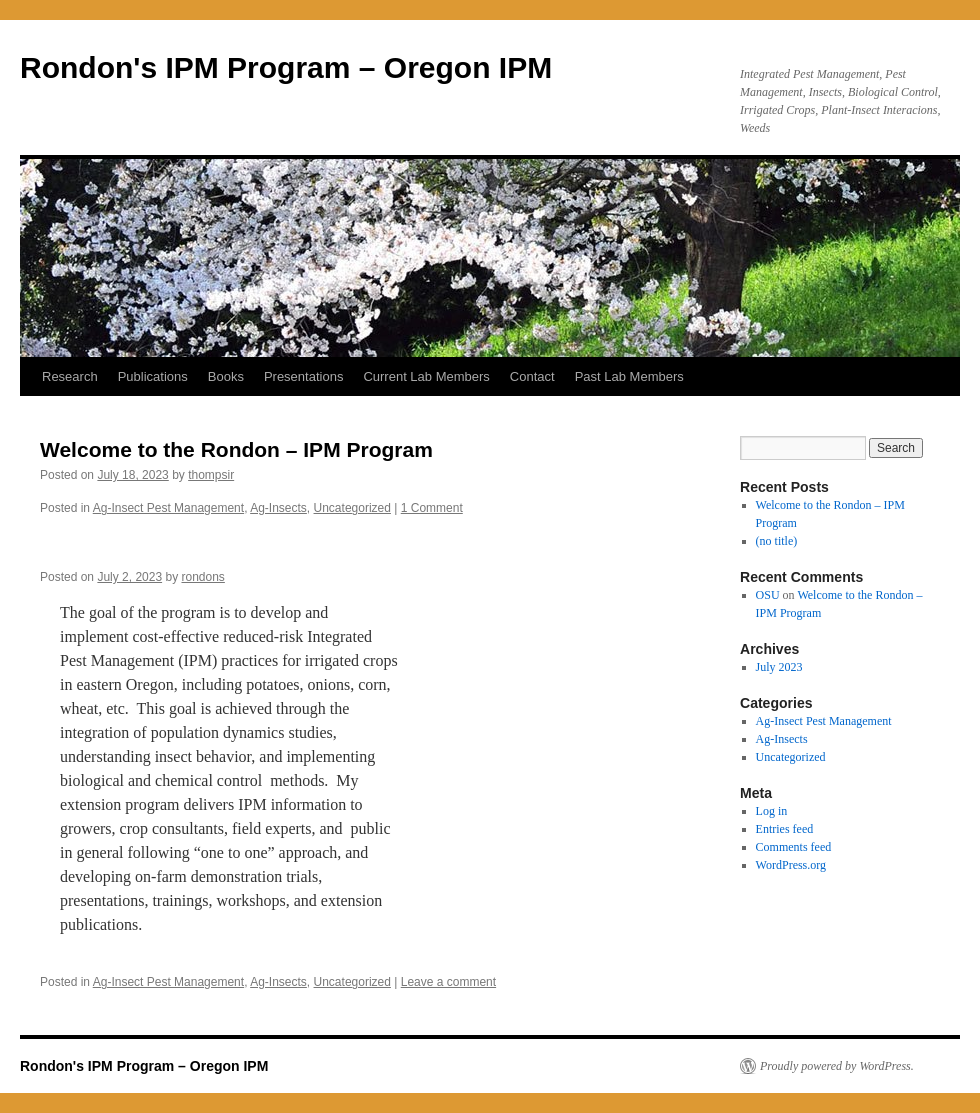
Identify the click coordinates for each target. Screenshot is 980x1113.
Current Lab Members (426, 376)
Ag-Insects (278, 508)
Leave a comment (448, 982)
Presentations (304, 376)
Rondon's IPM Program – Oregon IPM (286, 67)
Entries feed (785, 829)
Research (70, 376)
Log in (772, 811)
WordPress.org (791, 865)
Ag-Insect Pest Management (168, 508)
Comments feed (794, 847)
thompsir (211, 475)
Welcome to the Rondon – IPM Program (236, 449)
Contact (532, 376)
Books (226, 376)
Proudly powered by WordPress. (837, 1066)
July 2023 (779, 667)
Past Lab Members (629, 376)
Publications (153, 376)
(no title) (777, 541)
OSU (768, 595)
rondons (202, 577)
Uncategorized (352, 508)
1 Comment (432, 508)
